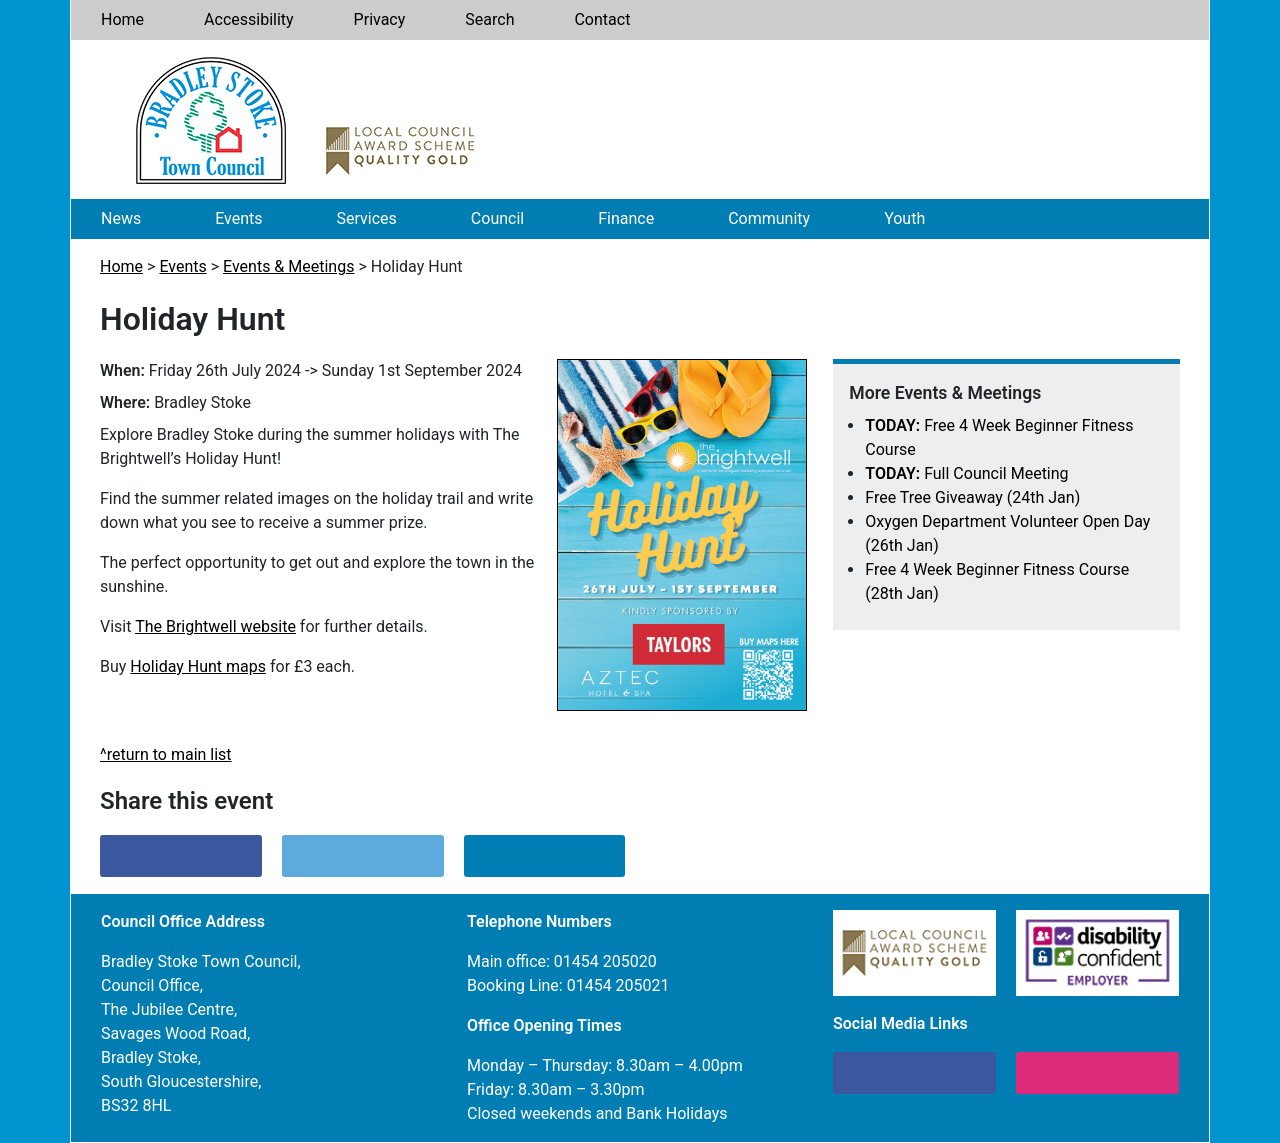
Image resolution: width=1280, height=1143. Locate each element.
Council (497, 218)
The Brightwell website (215, 626)
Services (367, 218)
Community (769, 218)
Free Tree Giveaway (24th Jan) (972, 497)
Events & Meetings (288, 266)
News (121, 218)
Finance (626, 218)
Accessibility (249, 19)
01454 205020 (605, 961)
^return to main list (166, 754)
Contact (602, 19)
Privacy (380, 19)
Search (489, 19)
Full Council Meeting (966, 473)
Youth (904, 218)
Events (238, 218)
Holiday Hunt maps (198, 666)
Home (122, 19)
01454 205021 (618, 985)
